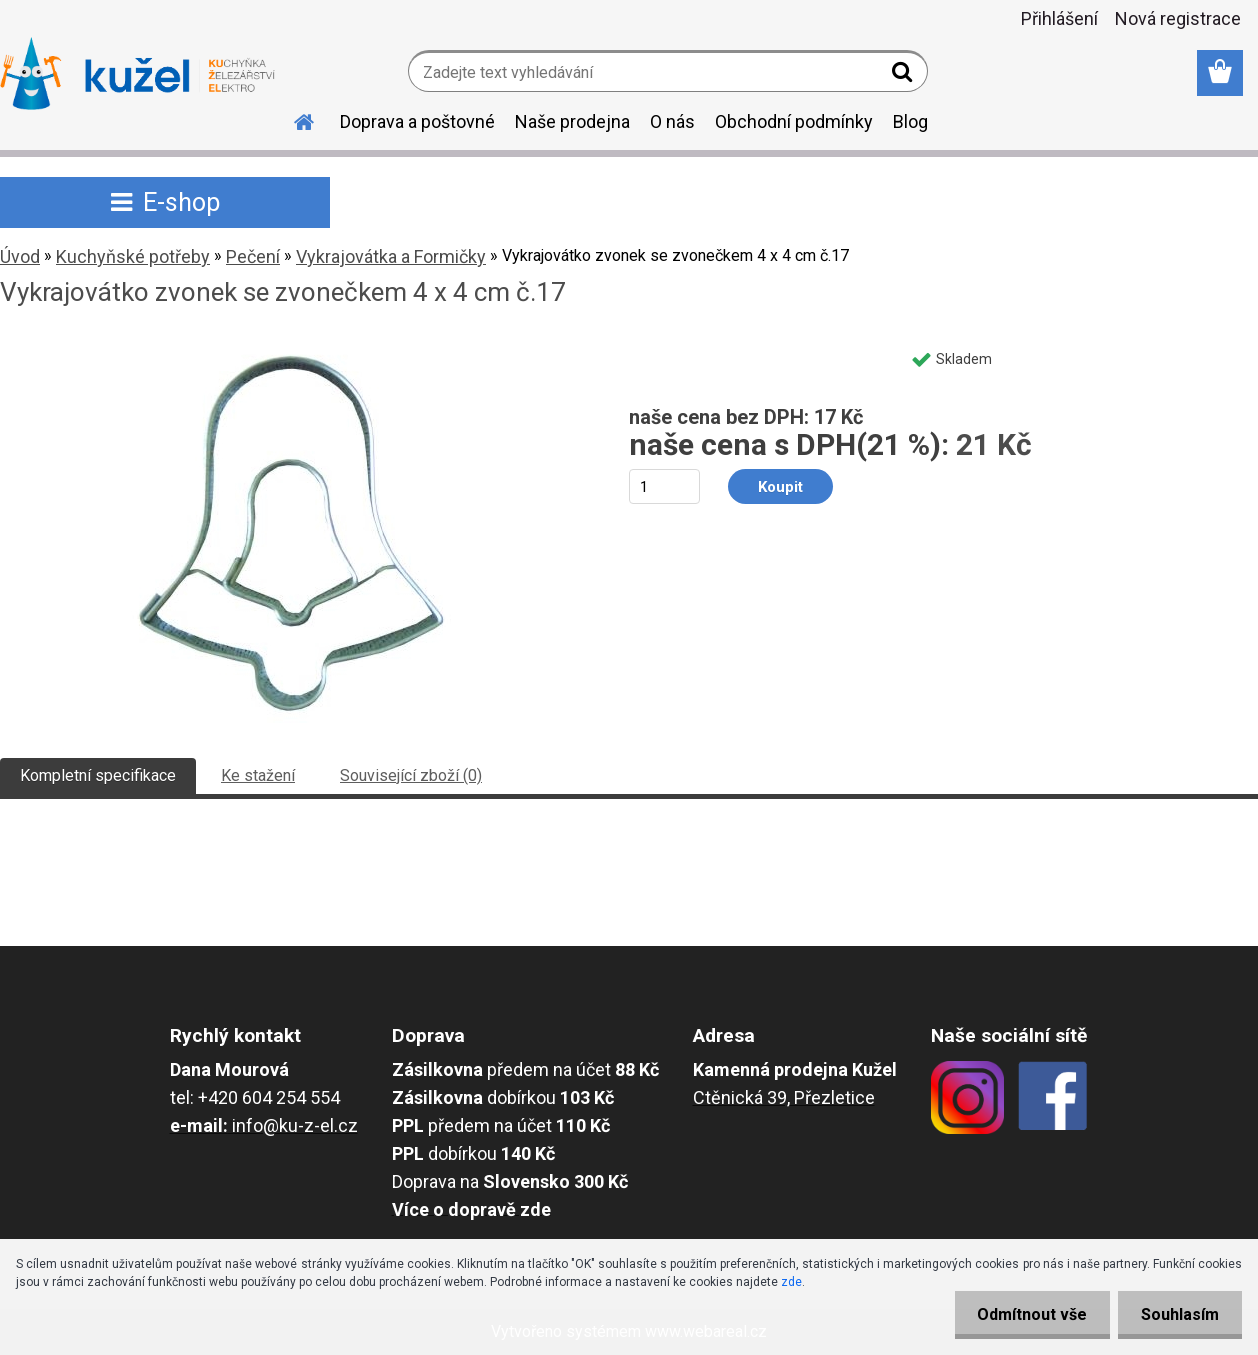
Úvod (20, 256)
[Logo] (137, 74)
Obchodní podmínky (794, 121)
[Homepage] (292, 119)
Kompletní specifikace (98, 775)
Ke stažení (258, 775)
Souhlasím (1178, 1314)
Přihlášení (1059, 18)
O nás (672, 121)
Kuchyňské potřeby (133, 256)
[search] (904, 76)
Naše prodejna (572, 121)
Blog (910, 121)
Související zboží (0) (411, 775)
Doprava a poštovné (417, 121)
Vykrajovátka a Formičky (391, 256)
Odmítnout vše (1026, 1314)
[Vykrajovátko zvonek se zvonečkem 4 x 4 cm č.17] (292, 346)
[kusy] (664, 486)
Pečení (253, 256)
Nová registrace (1178, 18)
